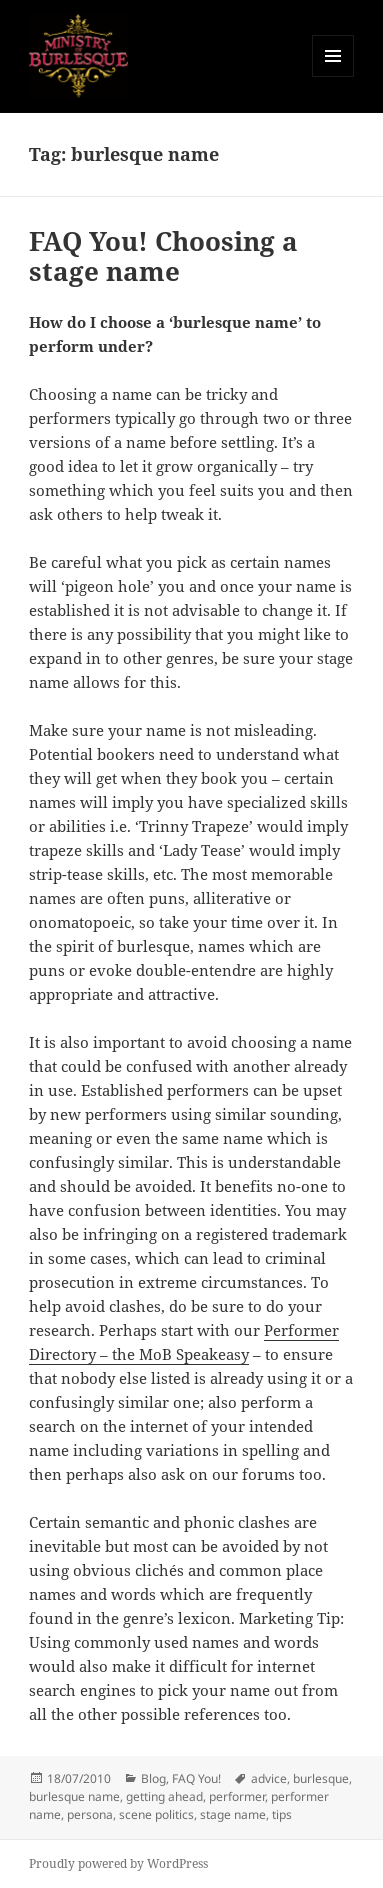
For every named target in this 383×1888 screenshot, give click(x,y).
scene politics (156, 1814)
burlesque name (74, 1796)
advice (269, 1778)
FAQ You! (196, 1778)
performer (237, 1796)
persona (90, 1814)
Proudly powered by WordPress (118, 1863)
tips (282, 1814)
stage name (233, 1814)
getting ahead (164, 1796)
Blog (153, 1778)
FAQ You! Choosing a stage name (163, 256)
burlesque (321, 1778)
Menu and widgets (333, 76)
